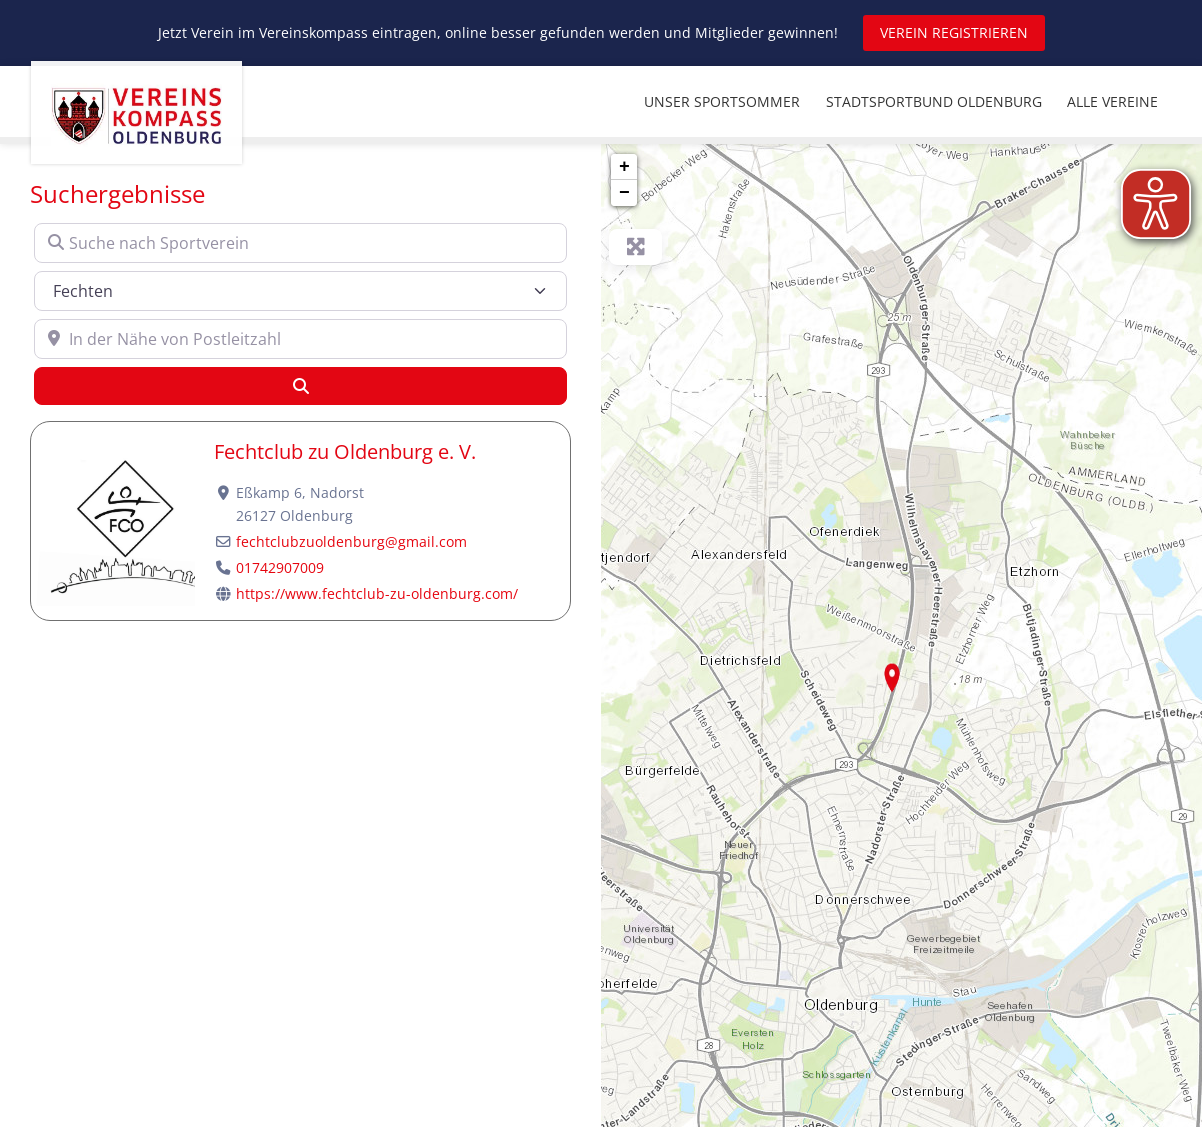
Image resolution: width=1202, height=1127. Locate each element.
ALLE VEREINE (1112, 101)
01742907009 (280, 567)
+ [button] (624, 167)
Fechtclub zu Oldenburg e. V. (345, 451)
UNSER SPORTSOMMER (722, 101)
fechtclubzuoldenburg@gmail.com (351, 541)
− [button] (624, 193)
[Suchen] (300, 386)
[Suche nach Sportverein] (300, 243)
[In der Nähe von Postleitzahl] (300, 339)
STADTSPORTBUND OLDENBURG (934, 101)
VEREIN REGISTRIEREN (954, 32)
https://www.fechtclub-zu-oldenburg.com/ (377, 593)
